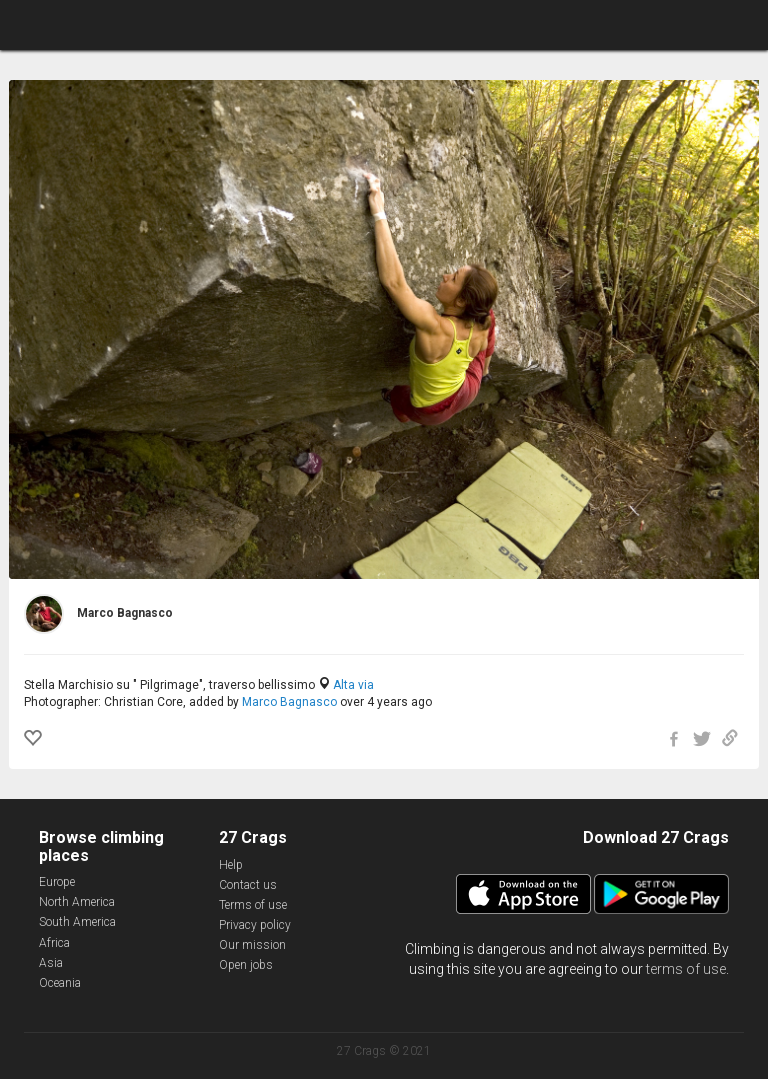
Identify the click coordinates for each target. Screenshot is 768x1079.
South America (77, 922)
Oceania (60, 983)
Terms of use (253, 905)
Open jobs (246, 965)
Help (231, 865)
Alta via (353, 685)
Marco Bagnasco (289, 702)
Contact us (248, 885)
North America (77, 902)
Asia (51, 963)
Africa (54, 943)
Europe (57, 882)
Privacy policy (255, 925)
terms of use (686, 969)
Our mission (252, 945)
